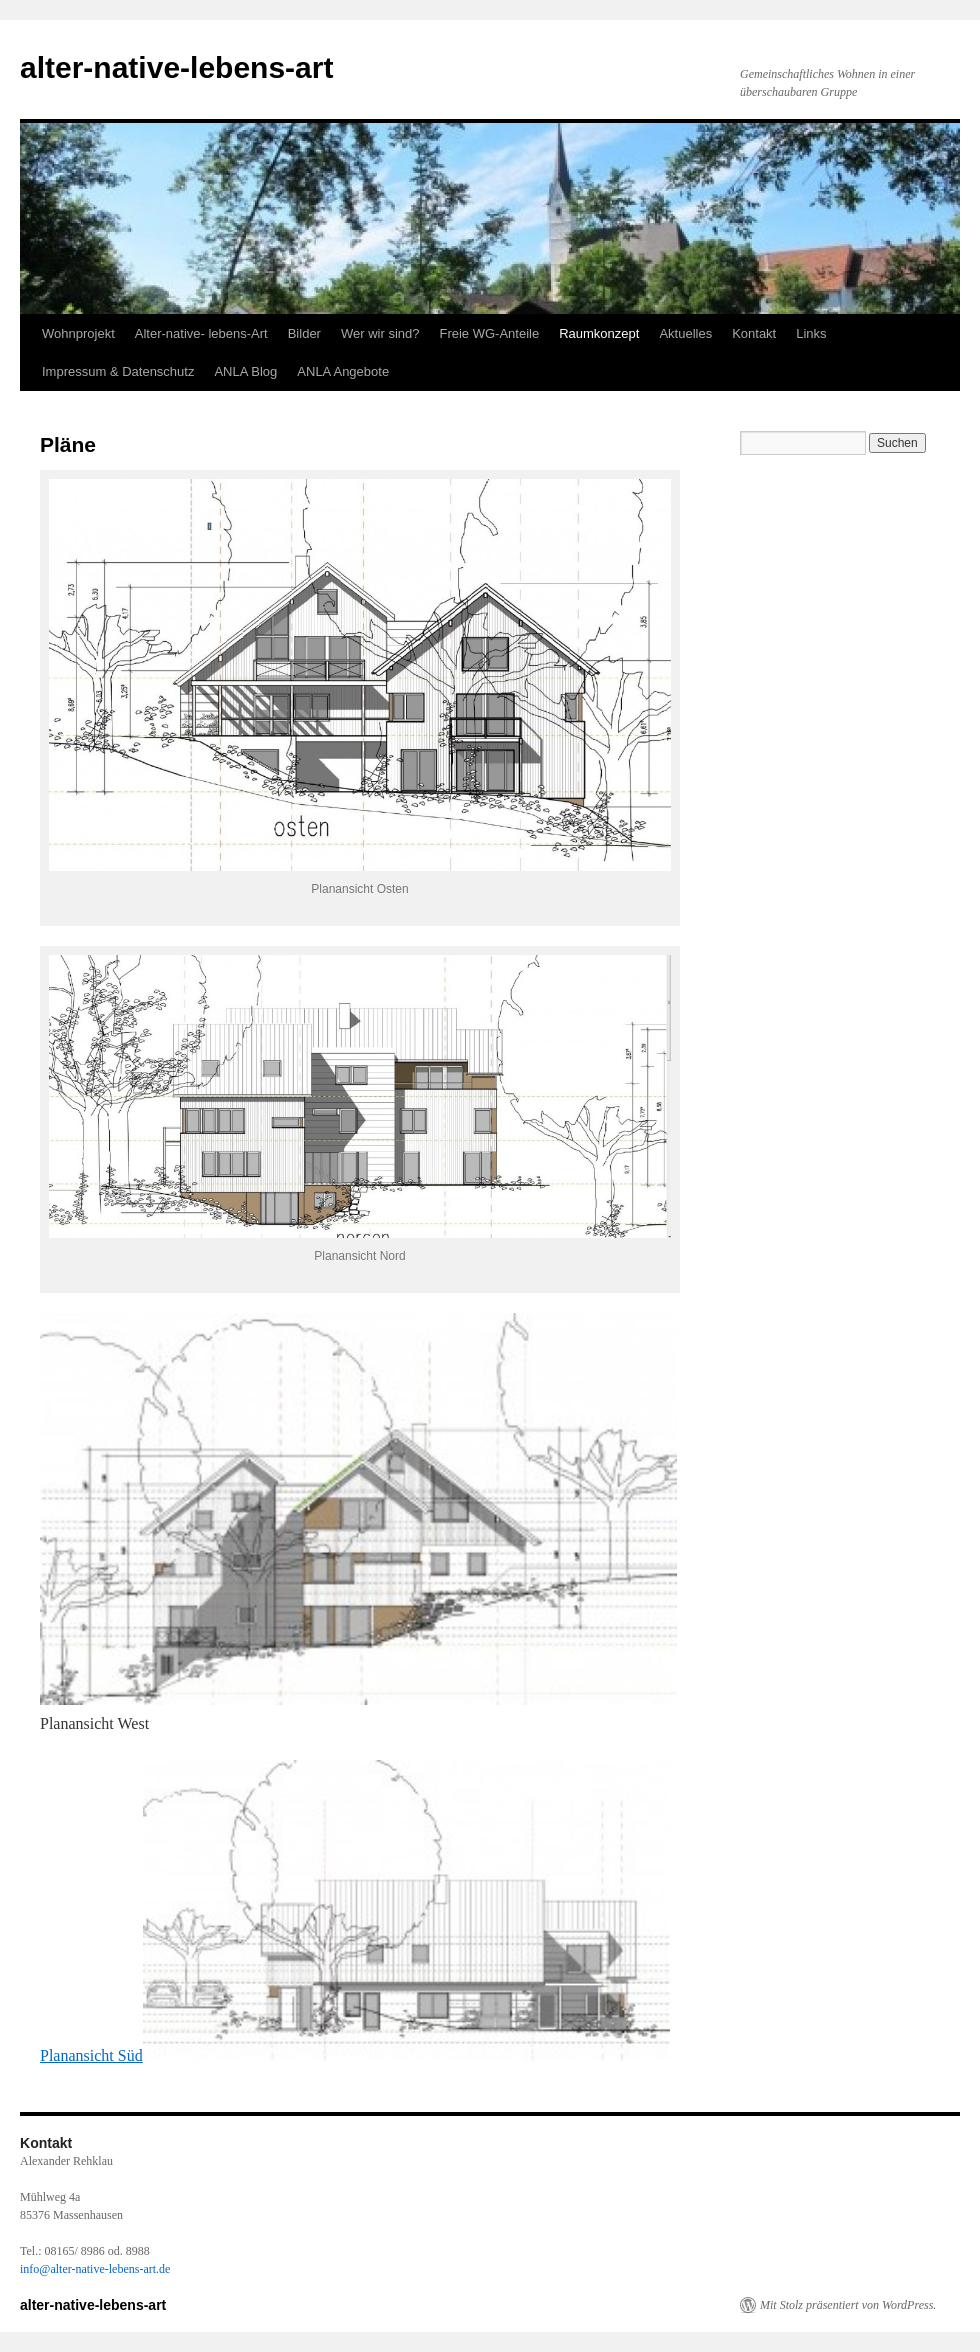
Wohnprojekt (78, 333)
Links (811, 333)
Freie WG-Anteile (489, 333)
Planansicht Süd (355, 2055)
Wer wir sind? (380, 333)
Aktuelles (685, 333)
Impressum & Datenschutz (118, 371)
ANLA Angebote (343, 371)
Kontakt (754, 333)
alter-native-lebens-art (176, 67)
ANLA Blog (245, 371)
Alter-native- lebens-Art (201, 333)
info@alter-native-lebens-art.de (95, 2269)
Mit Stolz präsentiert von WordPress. (848, 2305)
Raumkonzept (599, 333)
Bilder (304, 333)
